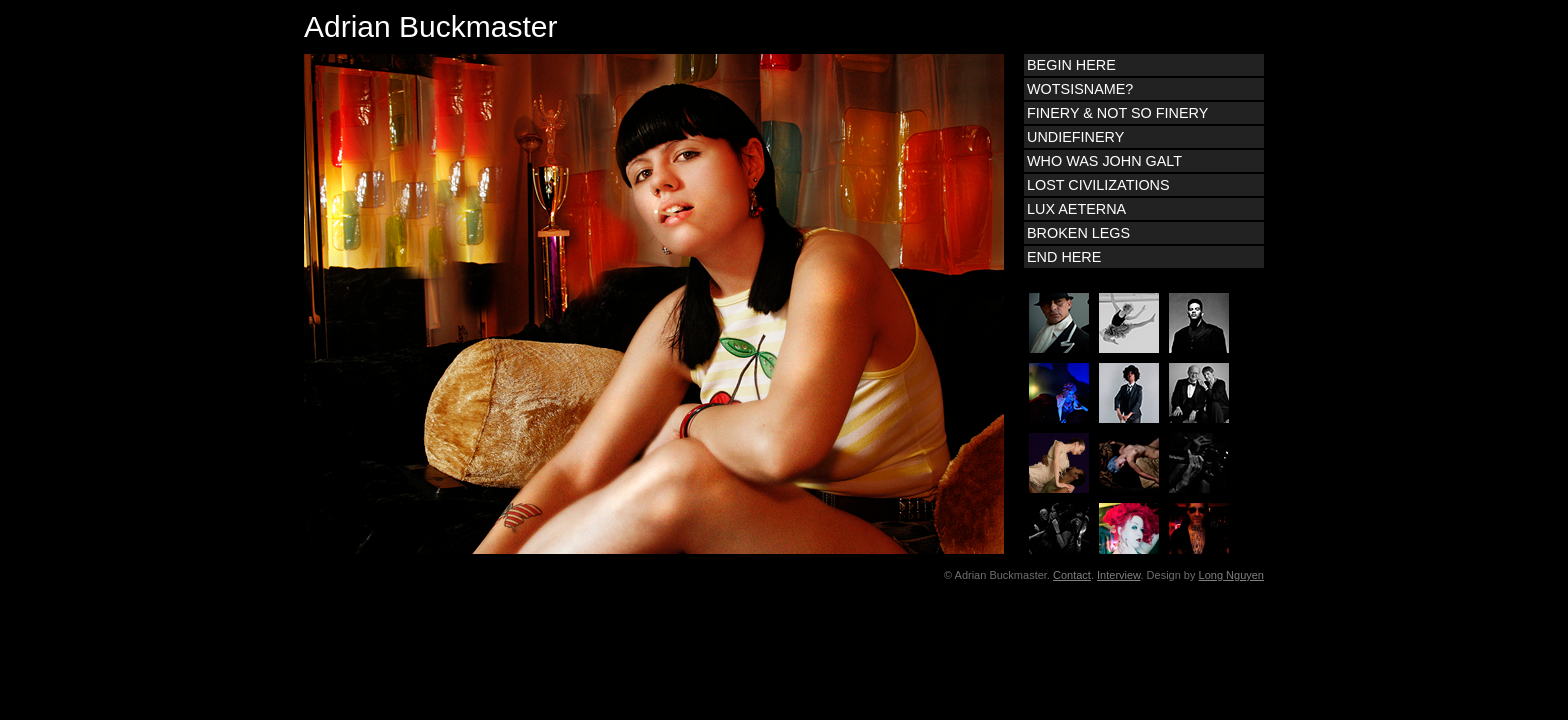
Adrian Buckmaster (430, 26)
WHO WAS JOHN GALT (1104, 161)
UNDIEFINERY (1075, 137)
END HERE (1064, 257)
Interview (1118, 575)
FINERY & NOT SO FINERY (1117, 113)
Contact (1072, 575)
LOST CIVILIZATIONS (1098, 185)
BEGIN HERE (1071, 65)
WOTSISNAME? (1080, 89)
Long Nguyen (1231, 575)
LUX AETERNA (1076, 209)
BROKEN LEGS (1078, 233)
